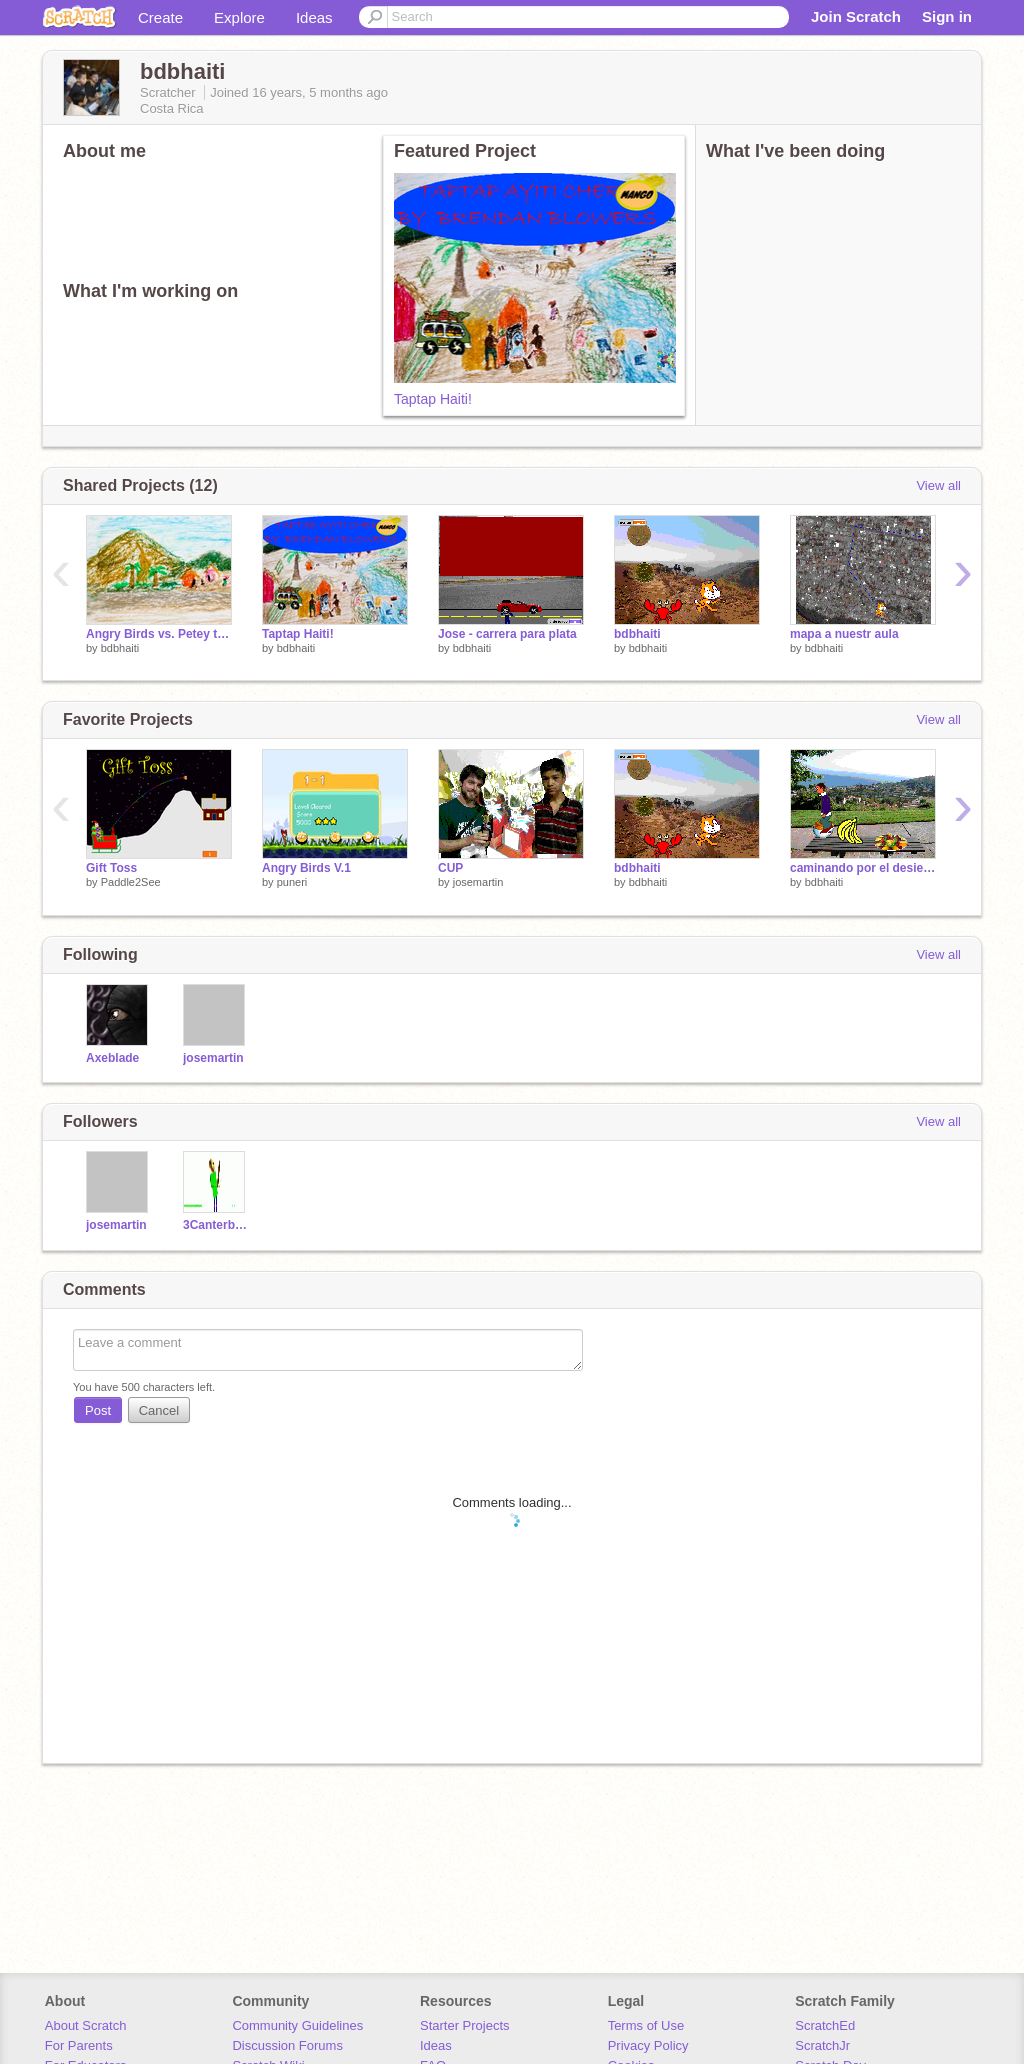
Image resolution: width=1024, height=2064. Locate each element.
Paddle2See (131, 882)
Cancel (159, 1410)
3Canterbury (216, 1225)
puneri (292, 882)
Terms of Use (646, 2025)
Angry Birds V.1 (306, 868)
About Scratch (86, 2025)
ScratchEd (825, 2025)
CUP (450, 868)
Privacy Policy (648, 2045)
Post (98, 1410)
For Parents (79, 2045)
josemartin (478, 882)
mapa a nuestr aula (844, 634)
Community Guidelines (297, 2025)
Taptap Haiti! (433, 399)
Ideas (314, 17)
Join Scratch (856, 16)
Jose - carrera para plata (507, 634)
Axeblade (112, 1058)
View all (938, 485)
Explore (239, 17)
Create (160, 17)
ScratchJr (822, 2045)
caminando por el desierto (863, 868)
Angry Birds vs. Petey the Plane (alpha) (159, 634)
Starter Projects (465, 2025)
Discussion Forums (287, 2045)
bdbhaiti (120, 648)
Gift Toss (111, 868)
